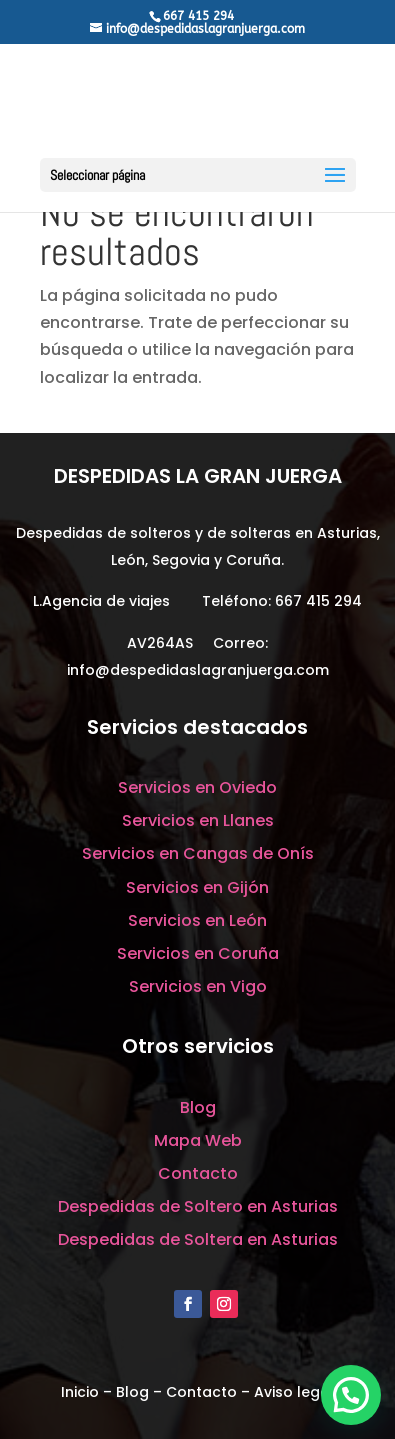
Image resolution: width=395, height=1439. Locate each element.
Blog (198, 1107)
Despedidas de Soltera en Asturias (198, 1239)
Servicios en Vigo (198, 986)
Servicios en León (197, 920)
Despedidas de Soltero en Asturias (198, 1206)
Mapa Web (198, 1140)
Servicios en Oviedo (197, 787)
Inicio (80, 1392)
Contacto (198, 1173)
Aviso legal (294, 1392)
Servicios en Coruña (198, 953)
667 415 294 (318, 601)
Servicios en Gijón (197, 887)
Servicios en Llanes (198, 820)
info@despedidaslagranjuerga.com (198, 670)
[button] (351, 1395)
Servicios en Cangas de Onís (198, 853)
